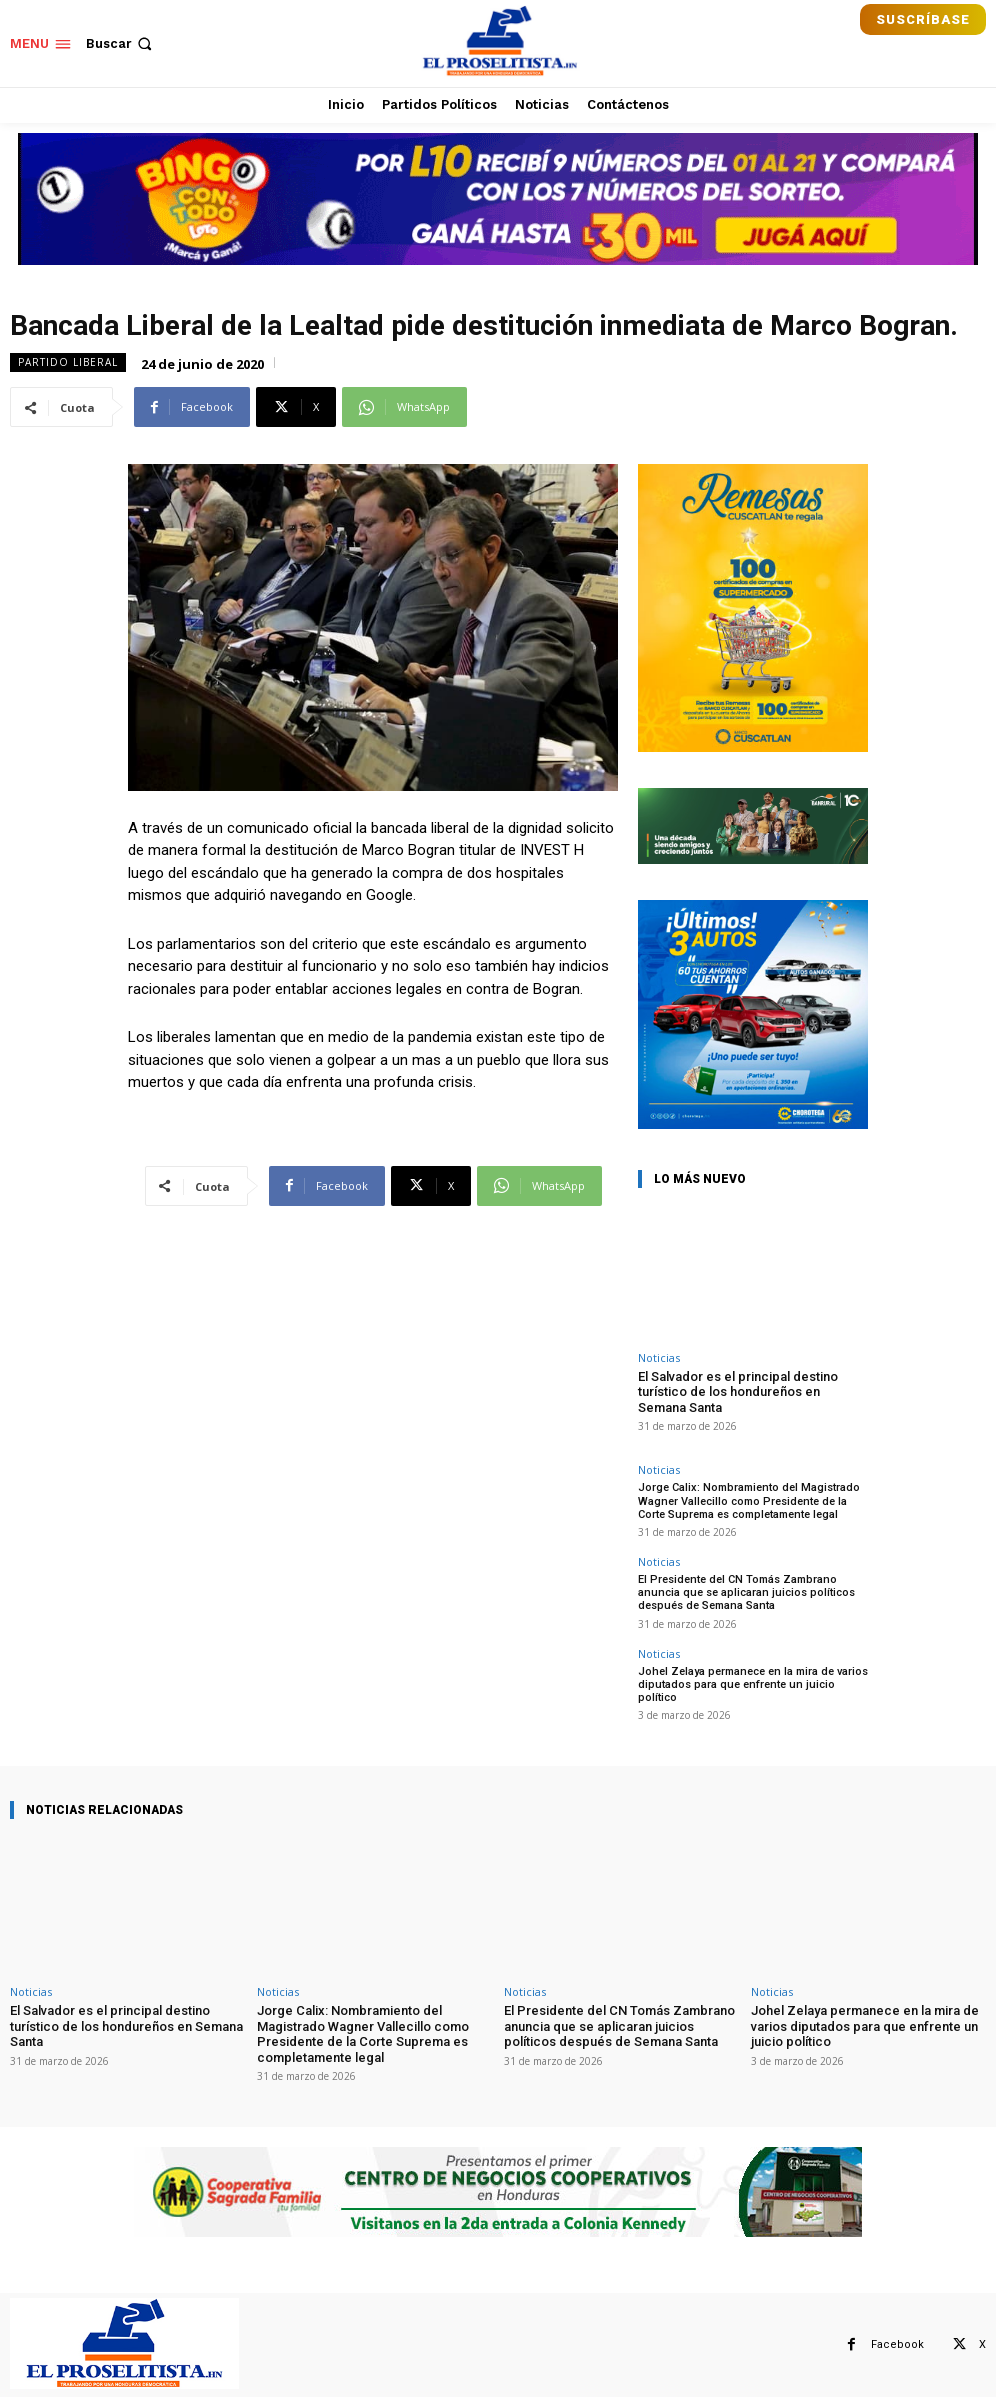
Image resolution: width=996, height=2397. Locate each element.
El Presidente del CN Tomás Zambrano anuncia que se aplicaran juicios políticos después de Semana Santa (746, 1592)
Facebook (897, 2344)
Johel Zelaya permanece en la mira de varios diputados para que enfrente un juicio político (753, 1684)
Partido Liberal (68, 362)
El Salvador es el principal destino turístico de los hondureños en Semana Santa (738, 1392)
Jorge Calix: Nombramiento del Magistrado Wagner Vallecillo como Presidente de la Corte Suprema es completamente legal (749, 1500)
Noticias (659, 1357)
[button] (121, 43)
